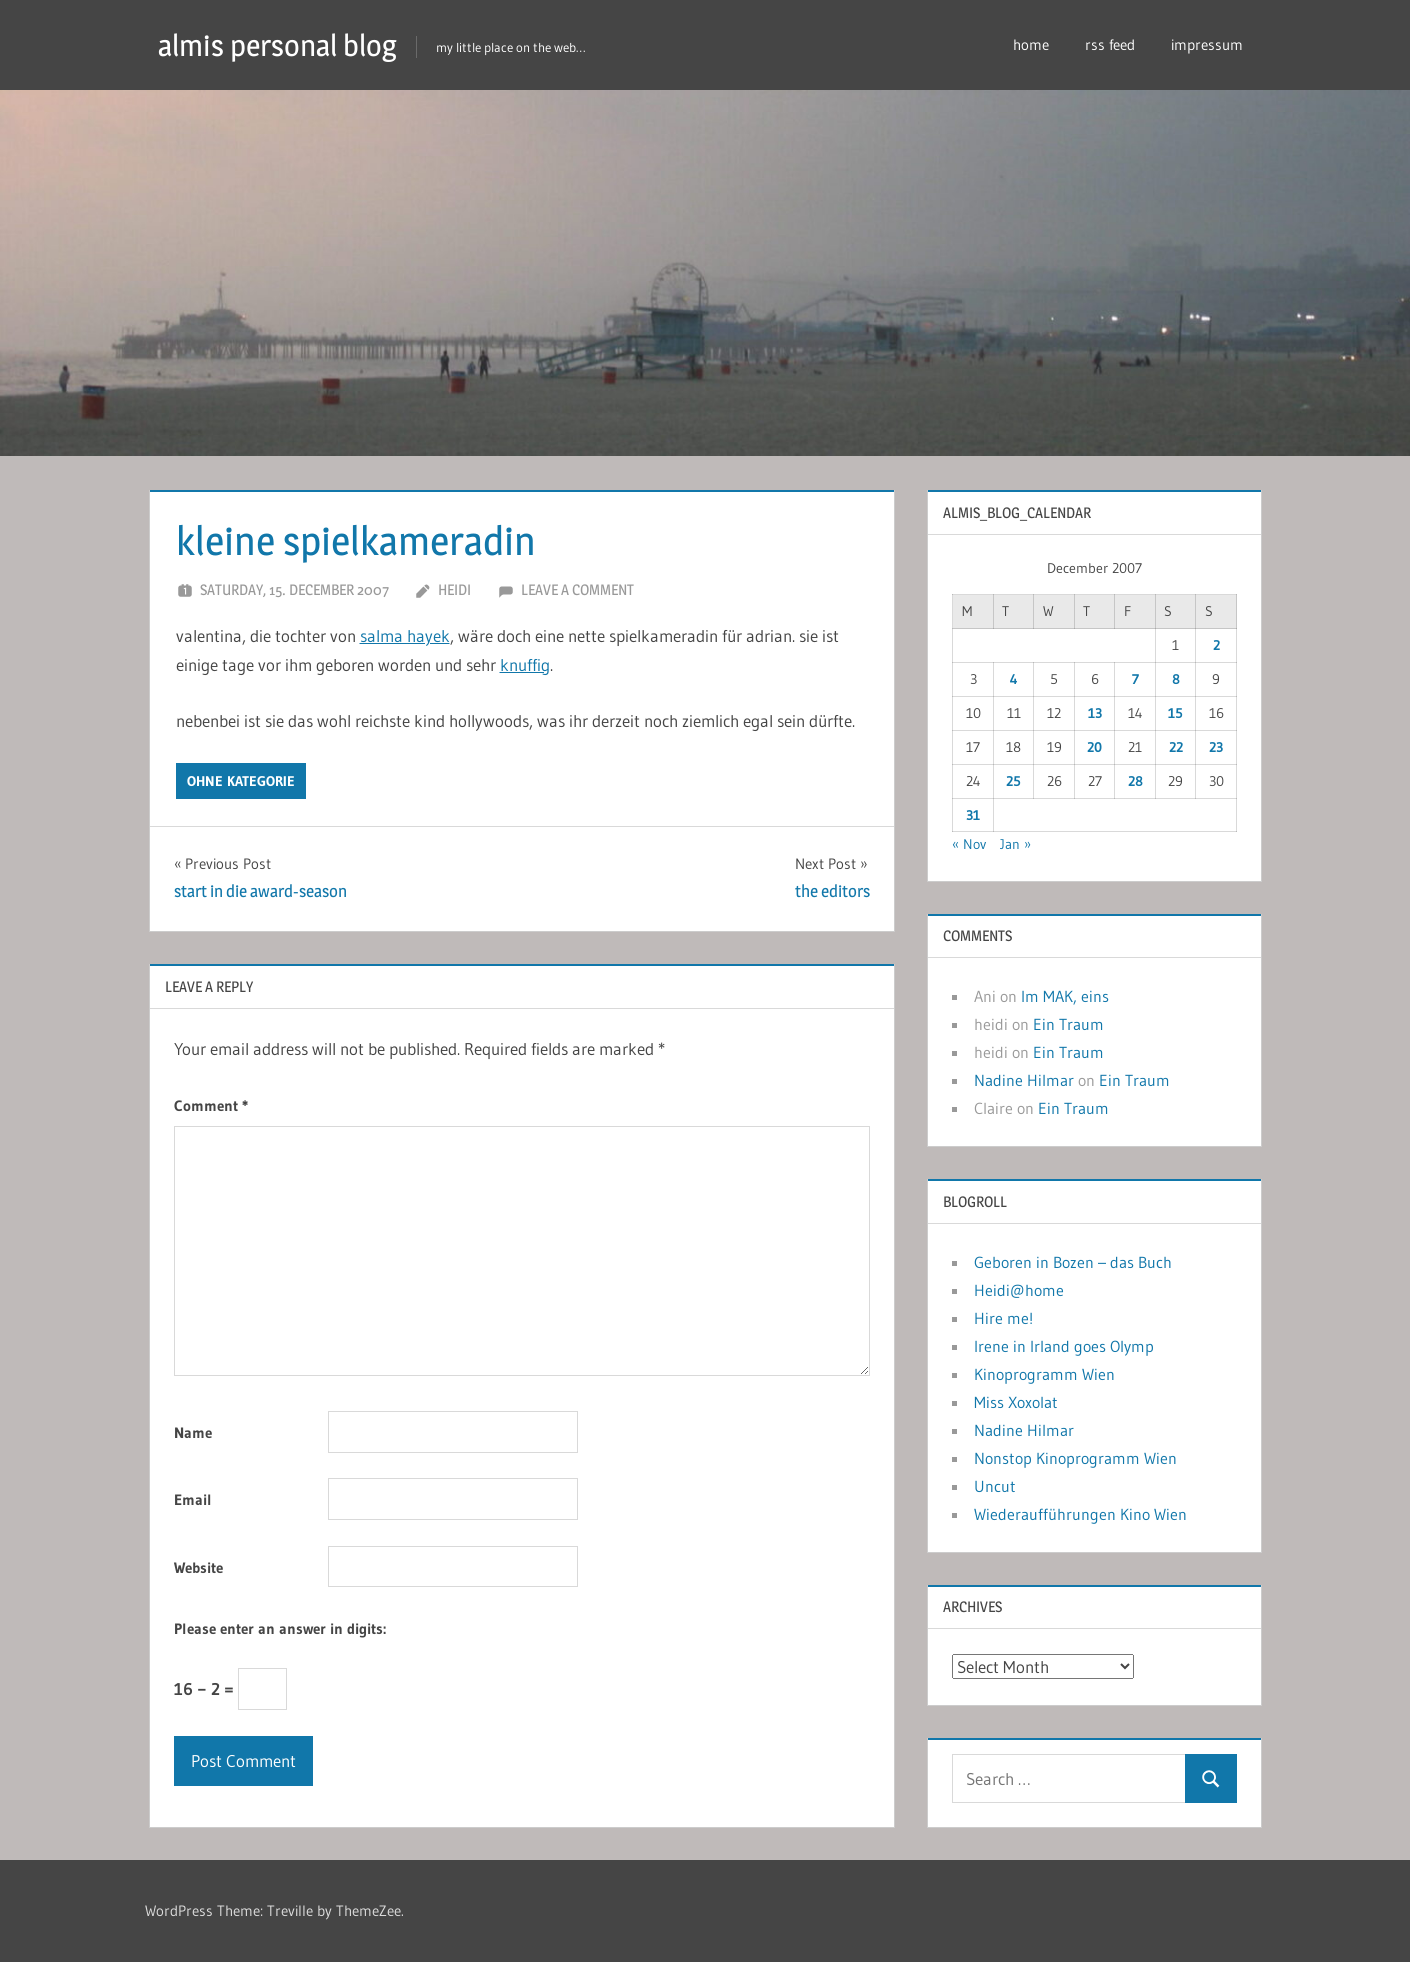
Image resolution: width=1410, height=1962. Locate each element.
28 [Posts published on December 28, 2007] (1135, 781)
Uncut (995, 1486)
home (1031, 44)
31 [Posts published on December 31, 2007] (973, 815)
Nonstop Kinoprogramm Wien (1075, 1458)
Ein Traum (1068, 1024)
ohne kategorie (241, 781)
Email (193, 1499)
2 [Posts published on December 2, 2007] (1216, 645)
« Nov (969, 844)
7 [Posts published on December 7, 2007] (1135, 679)
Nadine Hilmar (1024, 1080)
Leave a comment (577, 589)
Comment (211, 1105)
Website (198, 1567)
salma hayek (405, 635)
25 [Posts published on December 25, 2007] (1013, 781)
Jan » (1015, 844)
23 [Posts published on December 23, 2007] (1216, 747)
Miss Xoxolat (1016, 1402)
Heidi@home (1019, 1290)
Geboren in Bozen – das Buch (1073, 1262)
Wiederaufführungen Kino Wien (1080, 1514)
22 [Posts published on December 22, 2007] (1176, 747)
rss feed (1110, 44)
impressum (1207, 44)
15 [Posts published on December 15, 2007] (1175, 713)
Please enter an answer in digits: (280, 1628)
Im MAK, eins (1065, 996)
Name (193, 1432)
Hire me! (1003, 1318)
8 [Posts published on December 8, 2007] (1176, 679)
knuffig (525, 664)
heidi (454, 589)
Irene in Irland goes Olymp (1064, 1346)
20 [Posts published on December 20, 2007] (1094, 747)
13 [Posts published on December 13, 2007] (1095, 713)
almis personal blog (287, 44)
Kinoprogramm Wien (1044, 1374)
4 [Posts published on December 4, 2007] (1014, 679)
